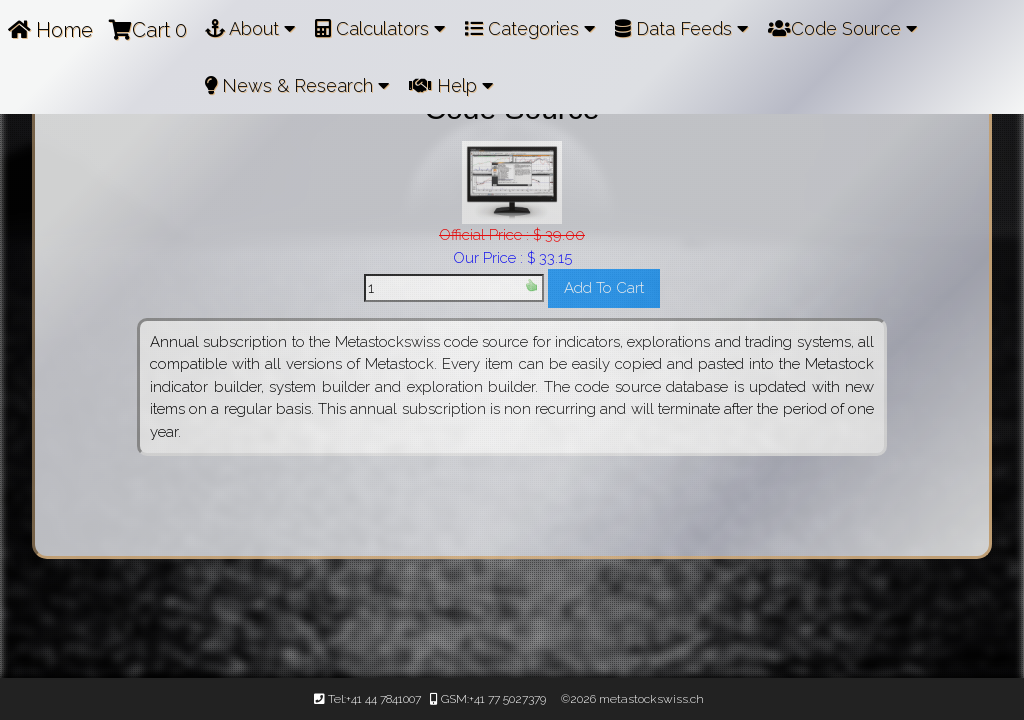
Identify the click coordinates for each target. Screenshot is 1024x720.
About (250, 28)
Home (50, 30)
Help (451, 85)
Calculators (380, 28)
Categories (530, 28)
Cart (148, 30)
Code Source (842, 28)
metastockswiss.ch (650, 699)
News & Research (297, 85)
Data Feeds (681, 28)
